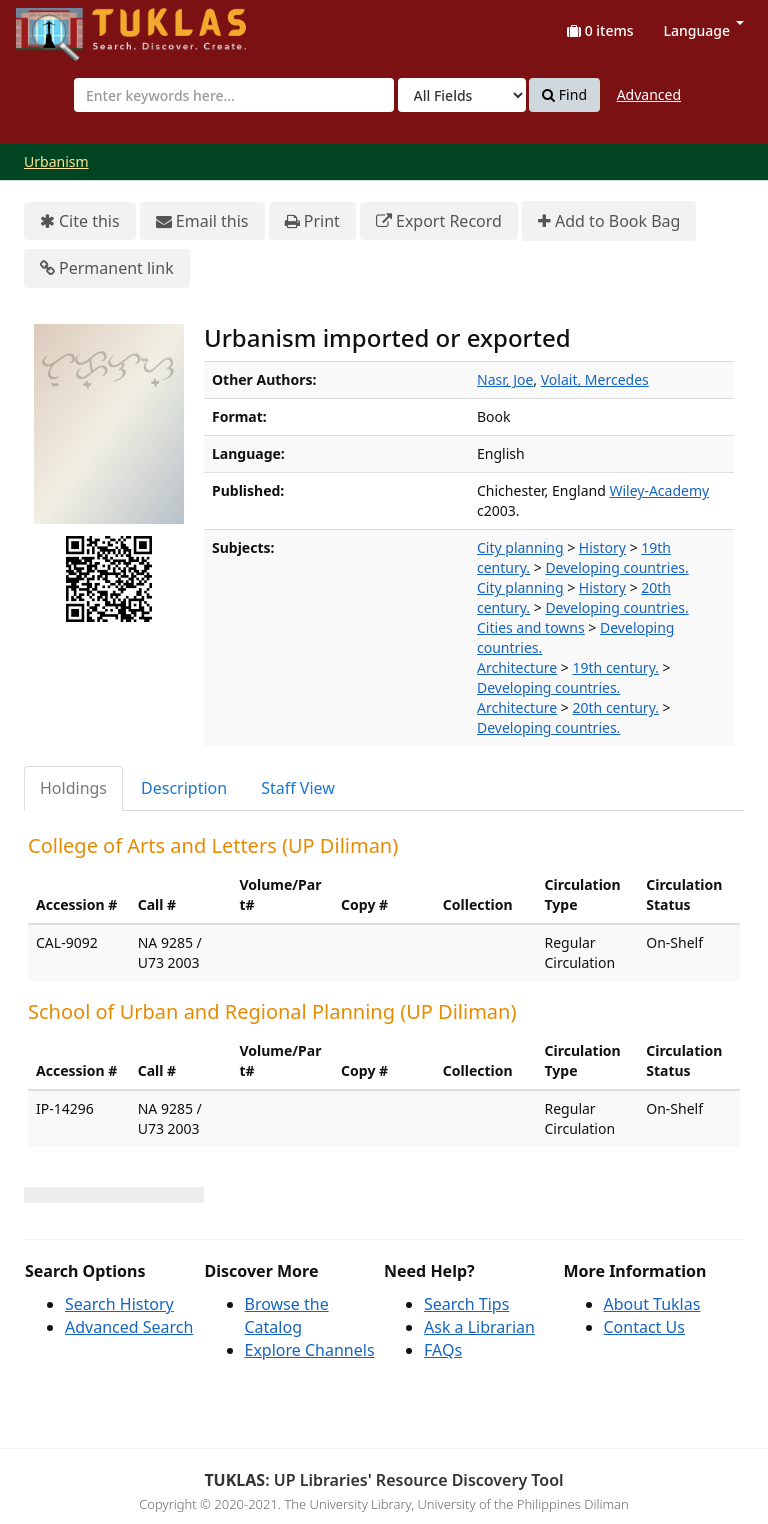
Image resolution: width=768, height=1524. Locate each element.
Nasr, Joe (505, 379)
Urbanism (56, 161)
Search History (119, 1304)
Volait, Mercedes (595, 379)
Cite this (80, 221)
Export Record (439, 221)
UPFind (65, 25)
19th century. (616, 667)
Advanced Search (129, 1327)
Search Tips (466, 1304)
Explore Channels (310, 1350)
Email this (202, 221)
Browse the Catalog (287, 1315)
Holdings (73, 788)
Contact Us (644, 1327)
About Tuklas (652, 1304)
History (602, 547)
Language (704, 30)
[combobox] (234, 95)
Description (184, 788)
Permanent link (107, 268)
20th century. (616, 707)
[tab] (74, 788)
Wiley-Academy (659, 490)
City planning (520, 547)
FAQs (443, 1350)
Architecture (517, 667)
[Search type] (462, 95)
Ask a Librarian (479, 1327)
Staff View (298, 788)
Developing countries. (616, 567)
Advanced (649, 94)
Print (312, 221)
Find (564, 95)
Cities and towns (531, 627)
